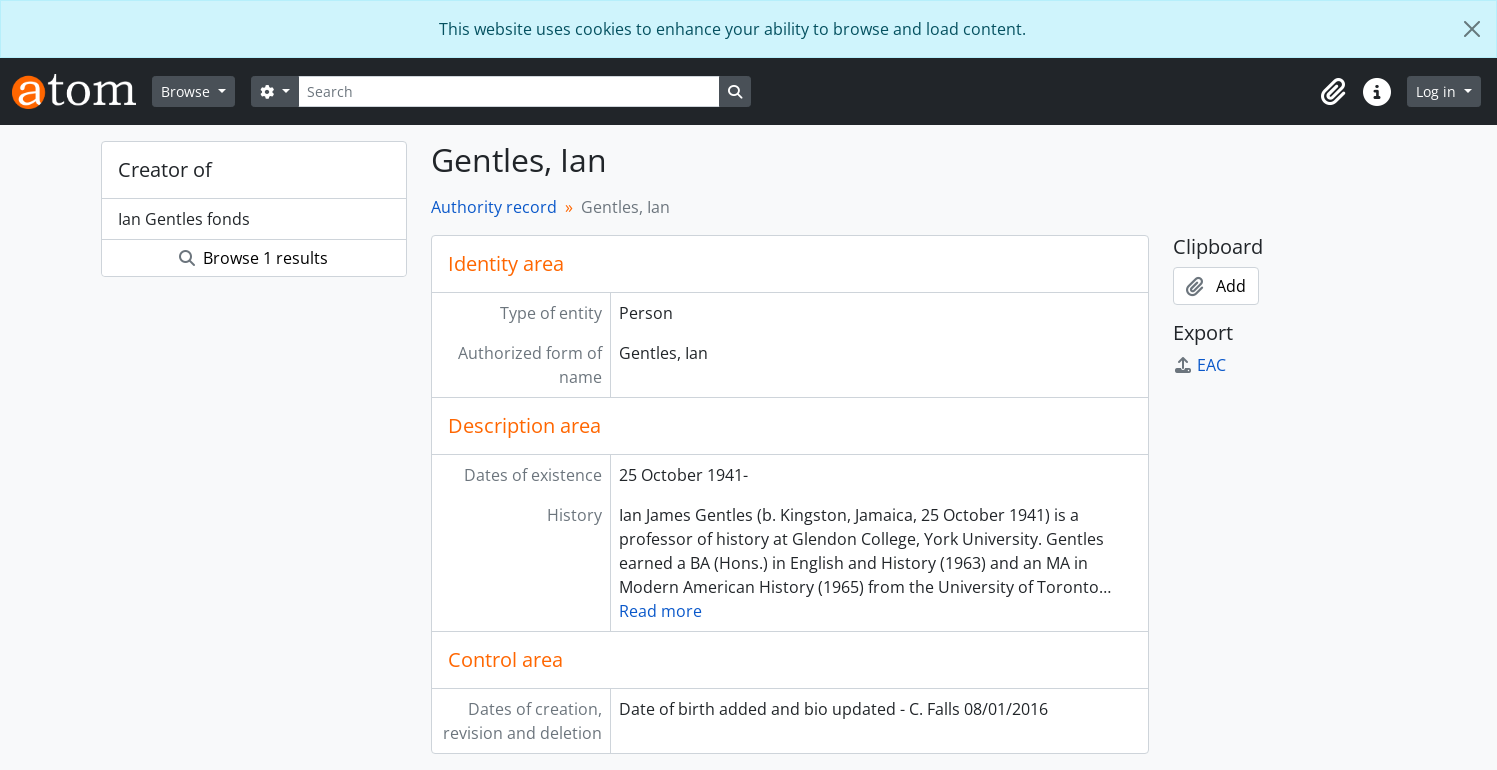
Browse (187, 91)
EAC (1199, 365)
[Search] (509, 91)
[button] (1333, 92)
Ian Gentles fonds (184, 219)
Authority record (494, 207)
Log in (1438, 91)
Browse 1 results (253, 258)
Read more (660, 611)
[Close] (1472, 29)
